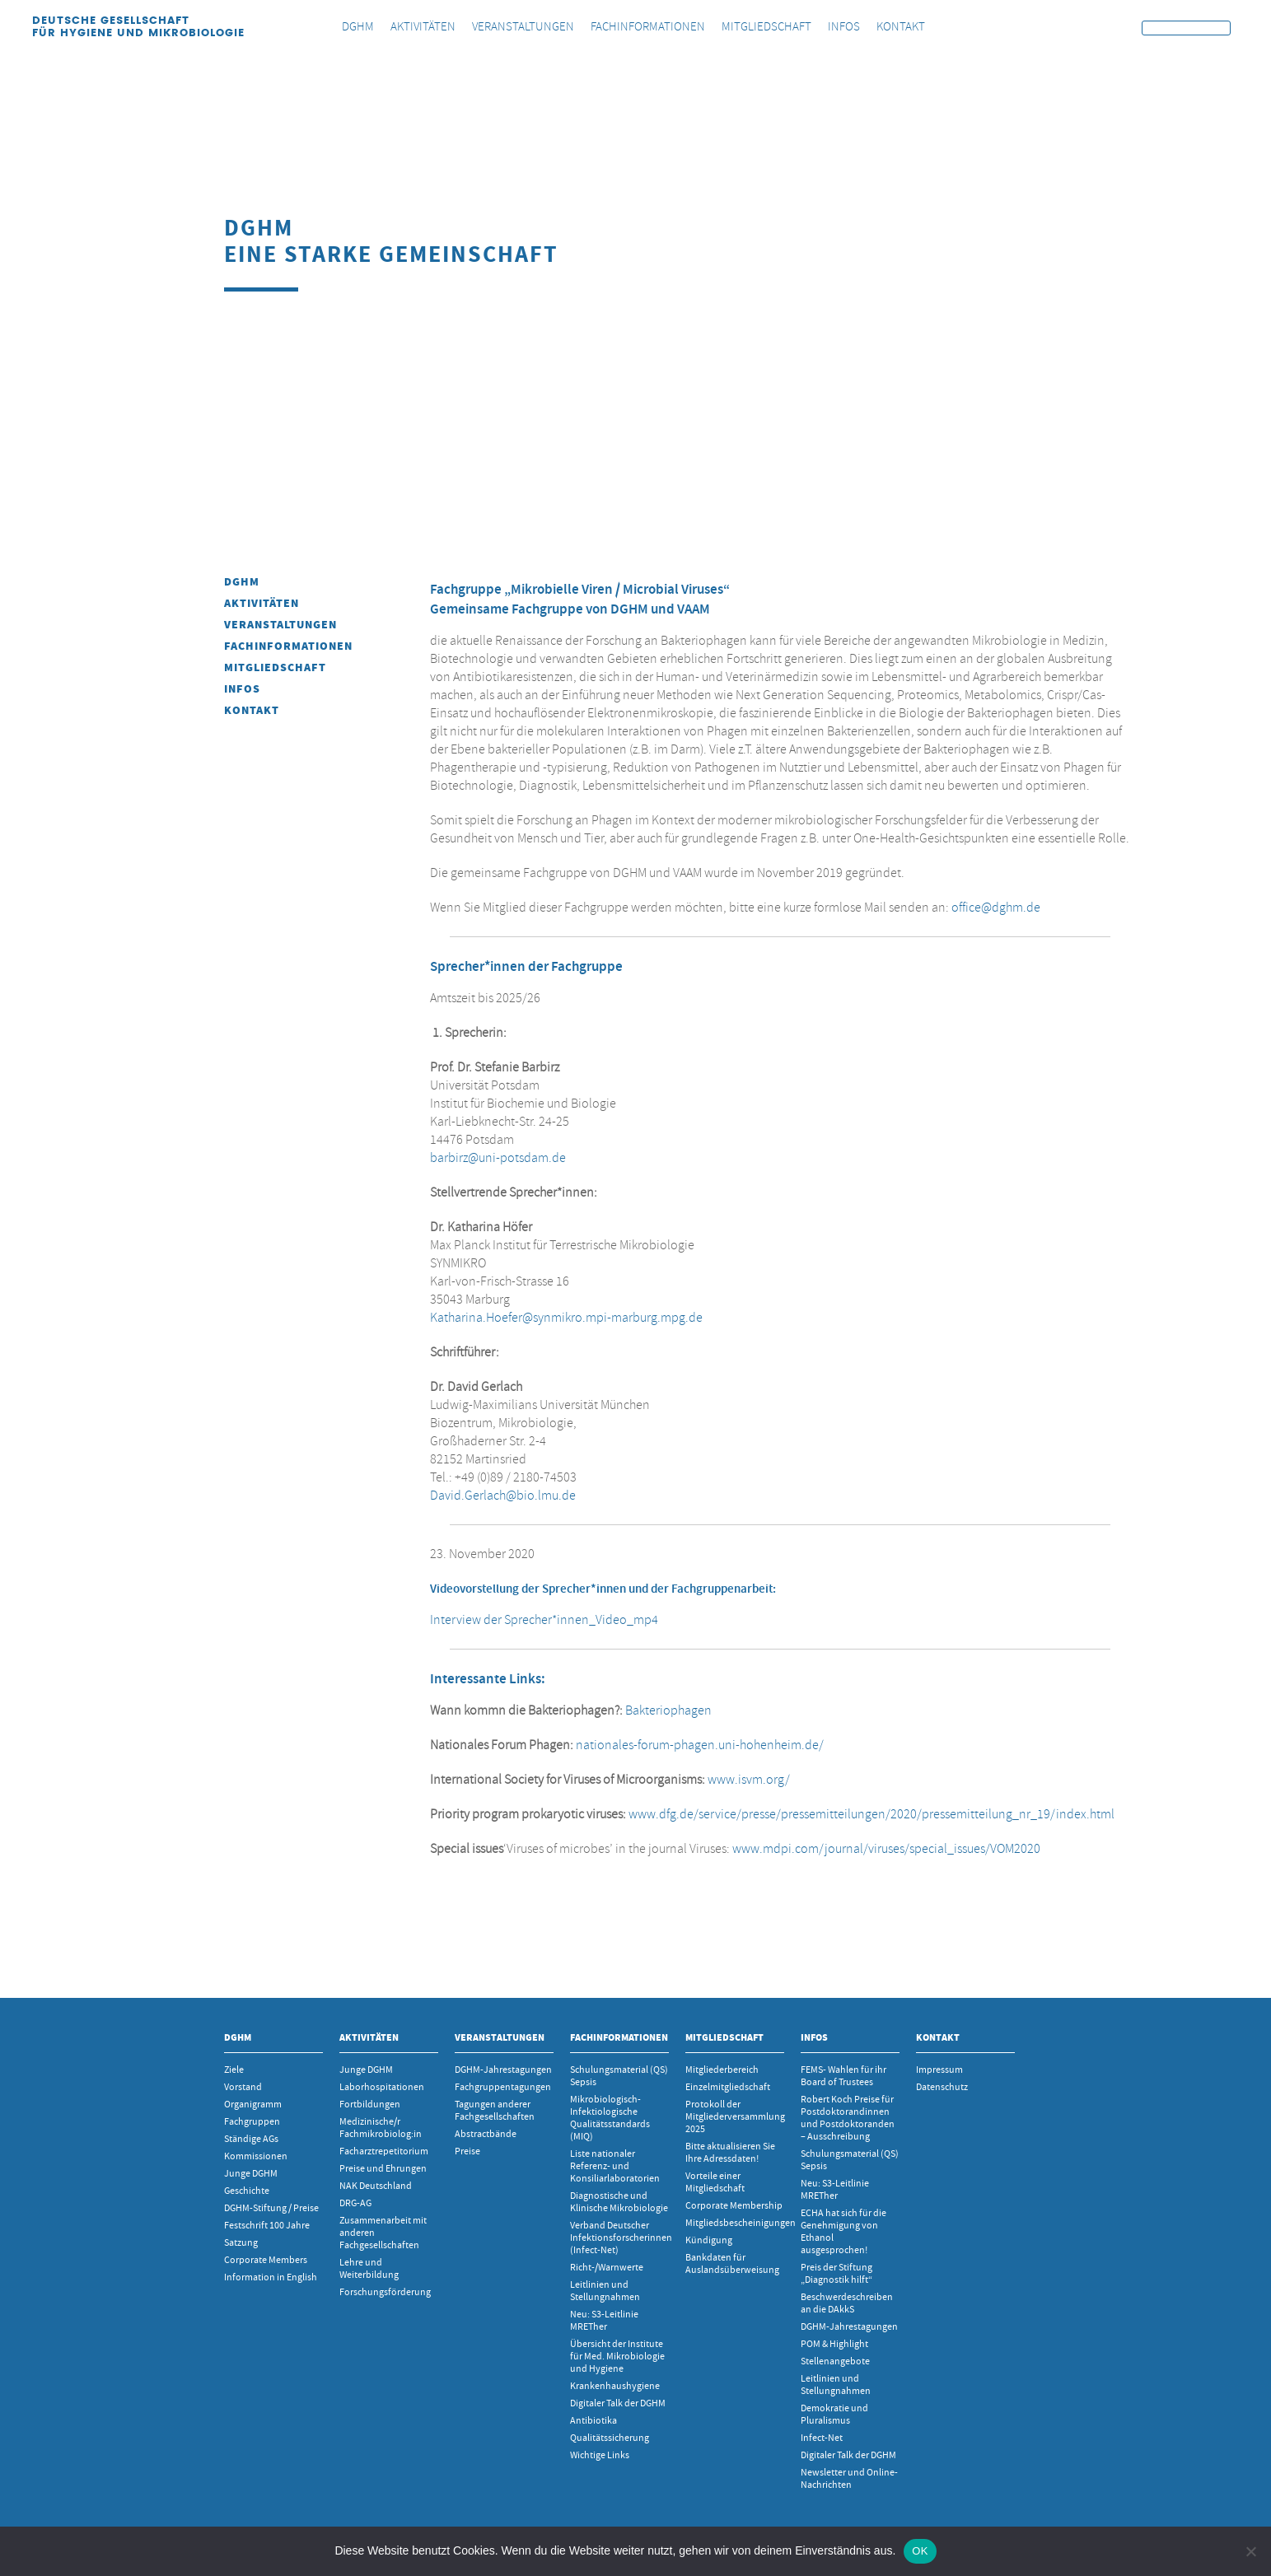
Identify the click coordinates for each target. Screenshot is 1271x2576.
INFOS (242, 689)
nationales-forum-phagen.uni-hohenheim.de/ (700, 1745)
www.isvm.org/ (749, 1779)
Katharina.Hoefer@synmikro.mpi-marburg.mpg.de (566, 1317)
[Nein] (1250, 2551)
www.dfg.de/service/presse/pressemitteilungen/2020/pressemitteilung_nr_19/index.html (871, 1814)
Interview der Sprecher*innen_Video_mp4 (544, 1620)
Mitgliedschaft (275, 667)
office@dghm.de (995, 907)
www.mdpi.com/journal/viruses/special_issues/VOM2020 (886, 1849)
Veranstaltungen (280, 624)
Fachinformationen (288, 646)
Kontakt (251, 710)
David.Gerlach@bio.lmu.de (503, 1495)
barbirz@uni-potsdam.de (498, 1158)
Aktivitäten (261, 603)
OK (920, 2551)
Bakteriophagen (668, 1710)
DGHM (241, 582)
